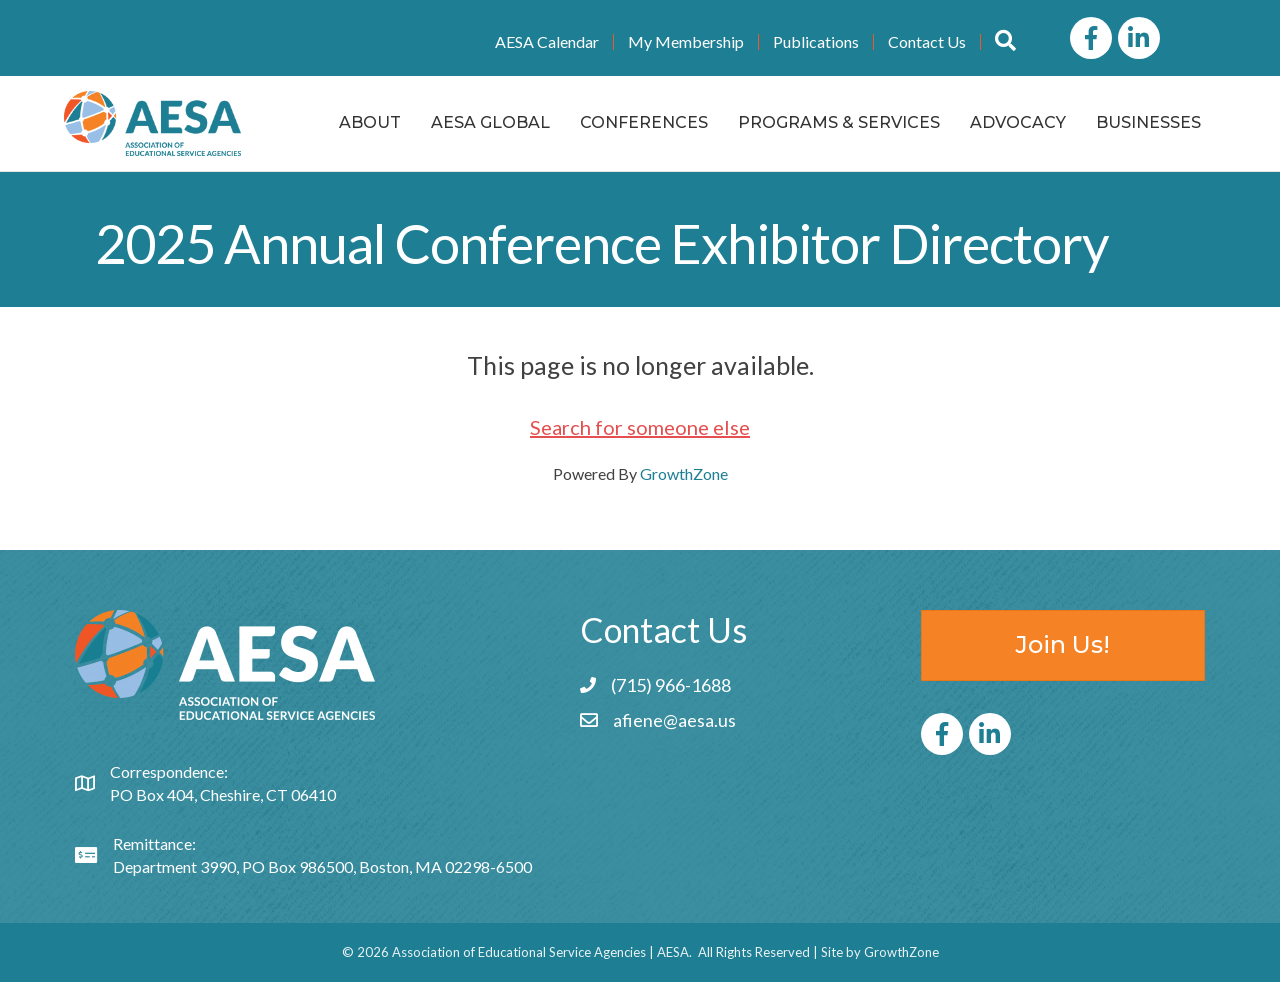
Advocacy (1018, 122)
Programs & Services (839, 122)
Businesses (1148, 122)
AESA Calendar (547, 42)
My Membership (686, 42)
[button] (1005, 41)
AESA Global (490, 122)
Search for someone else (640, 427)
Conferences (644, 122)
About (370, 122)
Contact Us (927, 42)
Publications (816, 42)
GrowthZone (684, 473)
